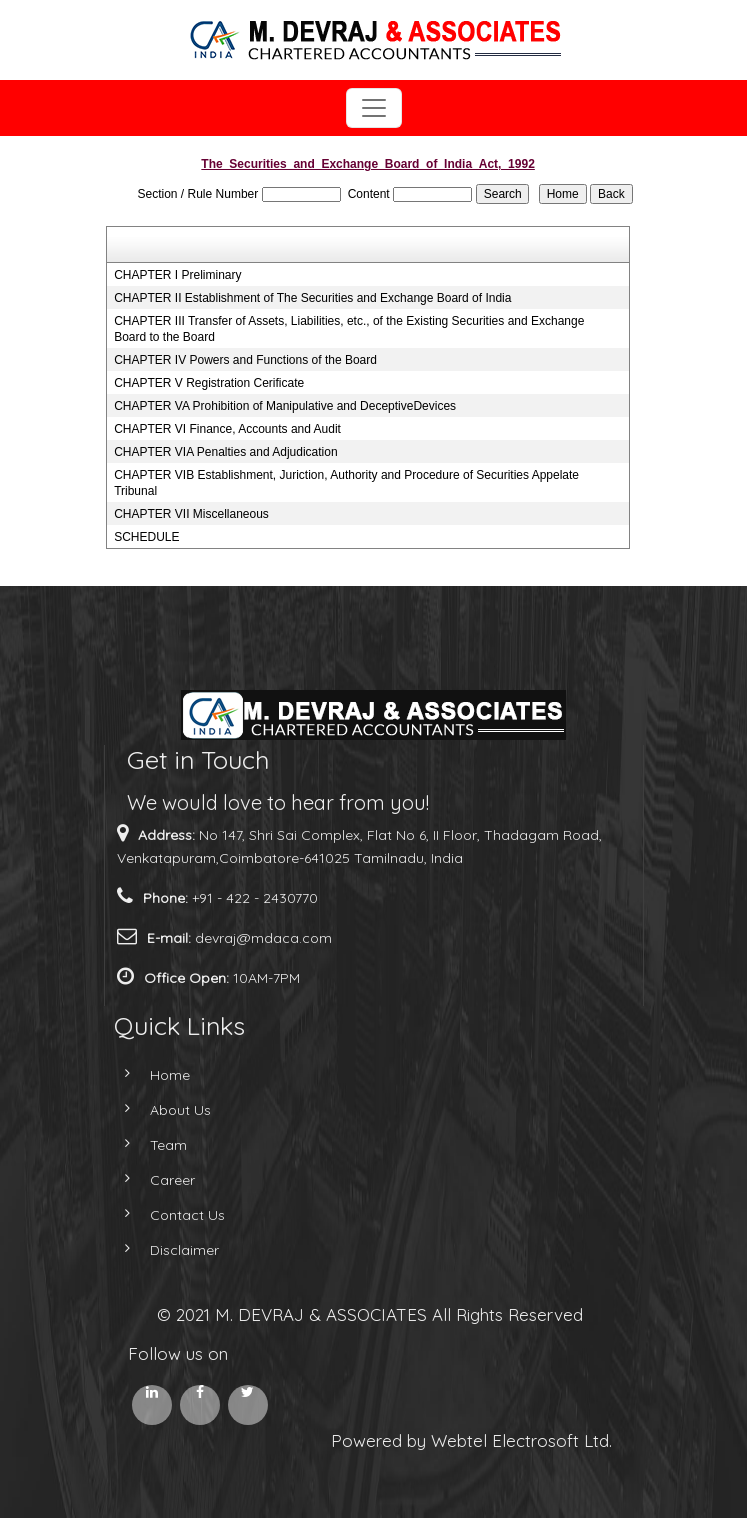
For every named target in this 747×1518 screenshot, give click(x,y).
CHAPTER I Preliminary (177, 275)
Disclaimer (160, 1250)
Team (144, 1145)
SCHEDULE (146, 537)
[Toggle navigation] (374, 108)
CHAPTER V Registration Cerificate (209, 383)
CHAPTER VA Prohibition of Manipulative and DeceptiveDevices (285, 406)
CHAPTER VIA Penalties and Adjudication (225, 452)
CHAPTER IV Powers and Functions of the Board (245, 360)
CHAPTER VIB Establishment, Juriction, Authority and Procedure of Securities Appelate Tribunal (346, 483)
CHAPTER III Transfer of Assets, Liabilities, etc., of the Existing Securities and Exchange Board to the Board (349, 329)
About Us (156, 1110)
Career (148, 1180)
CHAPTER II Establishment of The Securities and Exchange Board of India (312, 298)
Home (146, 1075)
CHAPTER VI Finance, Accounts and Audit (227, 429)
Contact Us (163, 1215)
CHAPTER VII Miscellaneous (191, 514)
